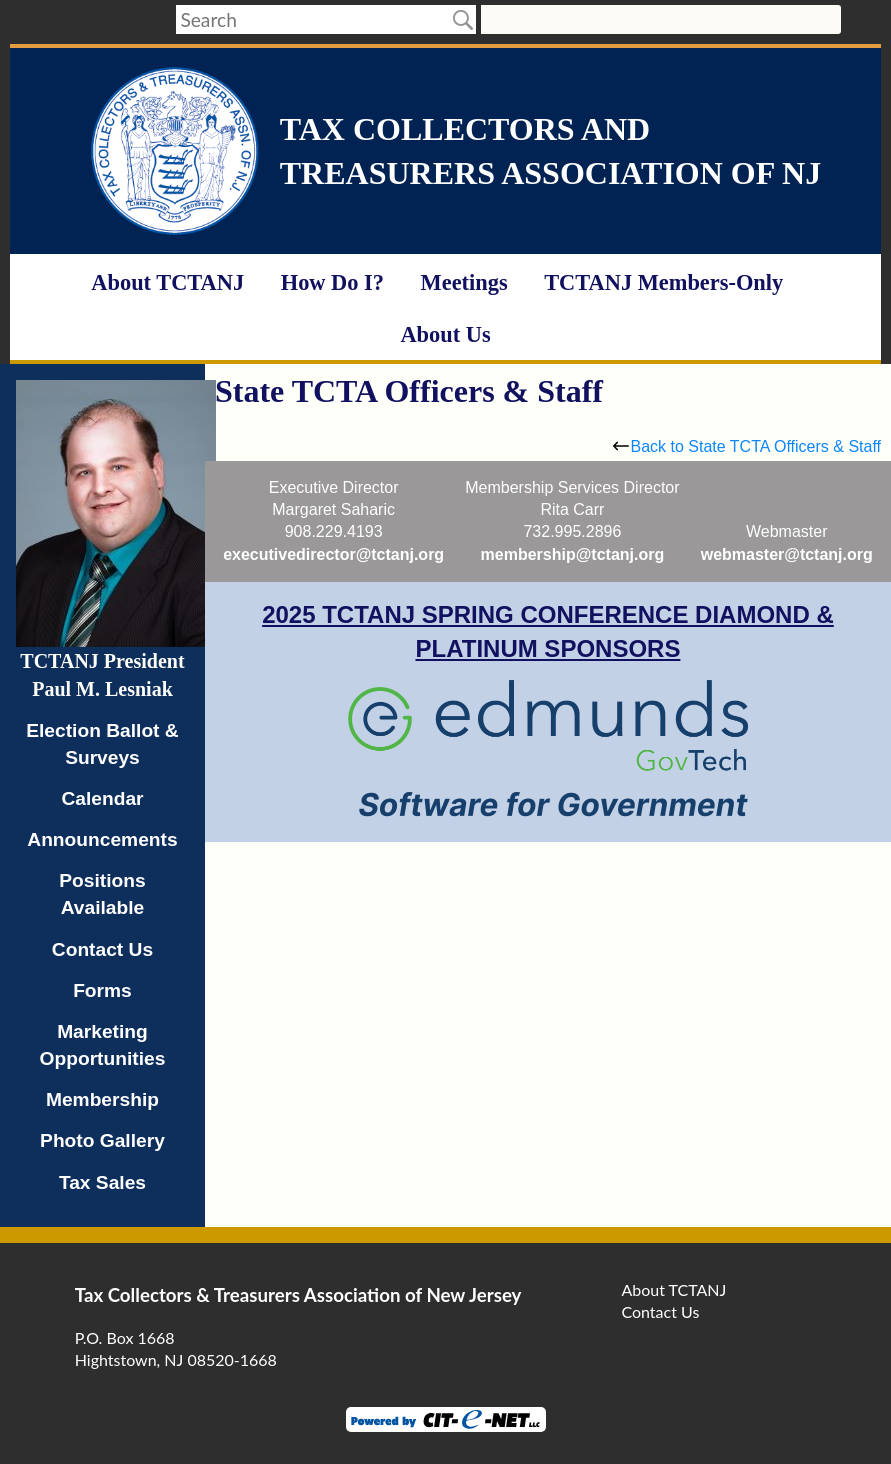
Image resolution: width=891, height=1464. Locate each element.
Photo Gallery (102, 1140)
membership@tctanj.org (573, 554)
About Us (445, 334)
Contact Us (102, 949)
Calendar (102, 798)
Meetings (464, 282)
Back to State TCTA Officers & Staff (747, 446)
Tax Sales (102, 1182)
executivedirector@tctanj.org (333, 554)
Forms (102, 990)
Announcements (102, 839)
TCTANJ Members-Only (663, 282)
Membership (102, 1099)
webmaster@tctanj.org (787, 554)
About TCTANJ (167, 282)
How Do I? (332, 282)
